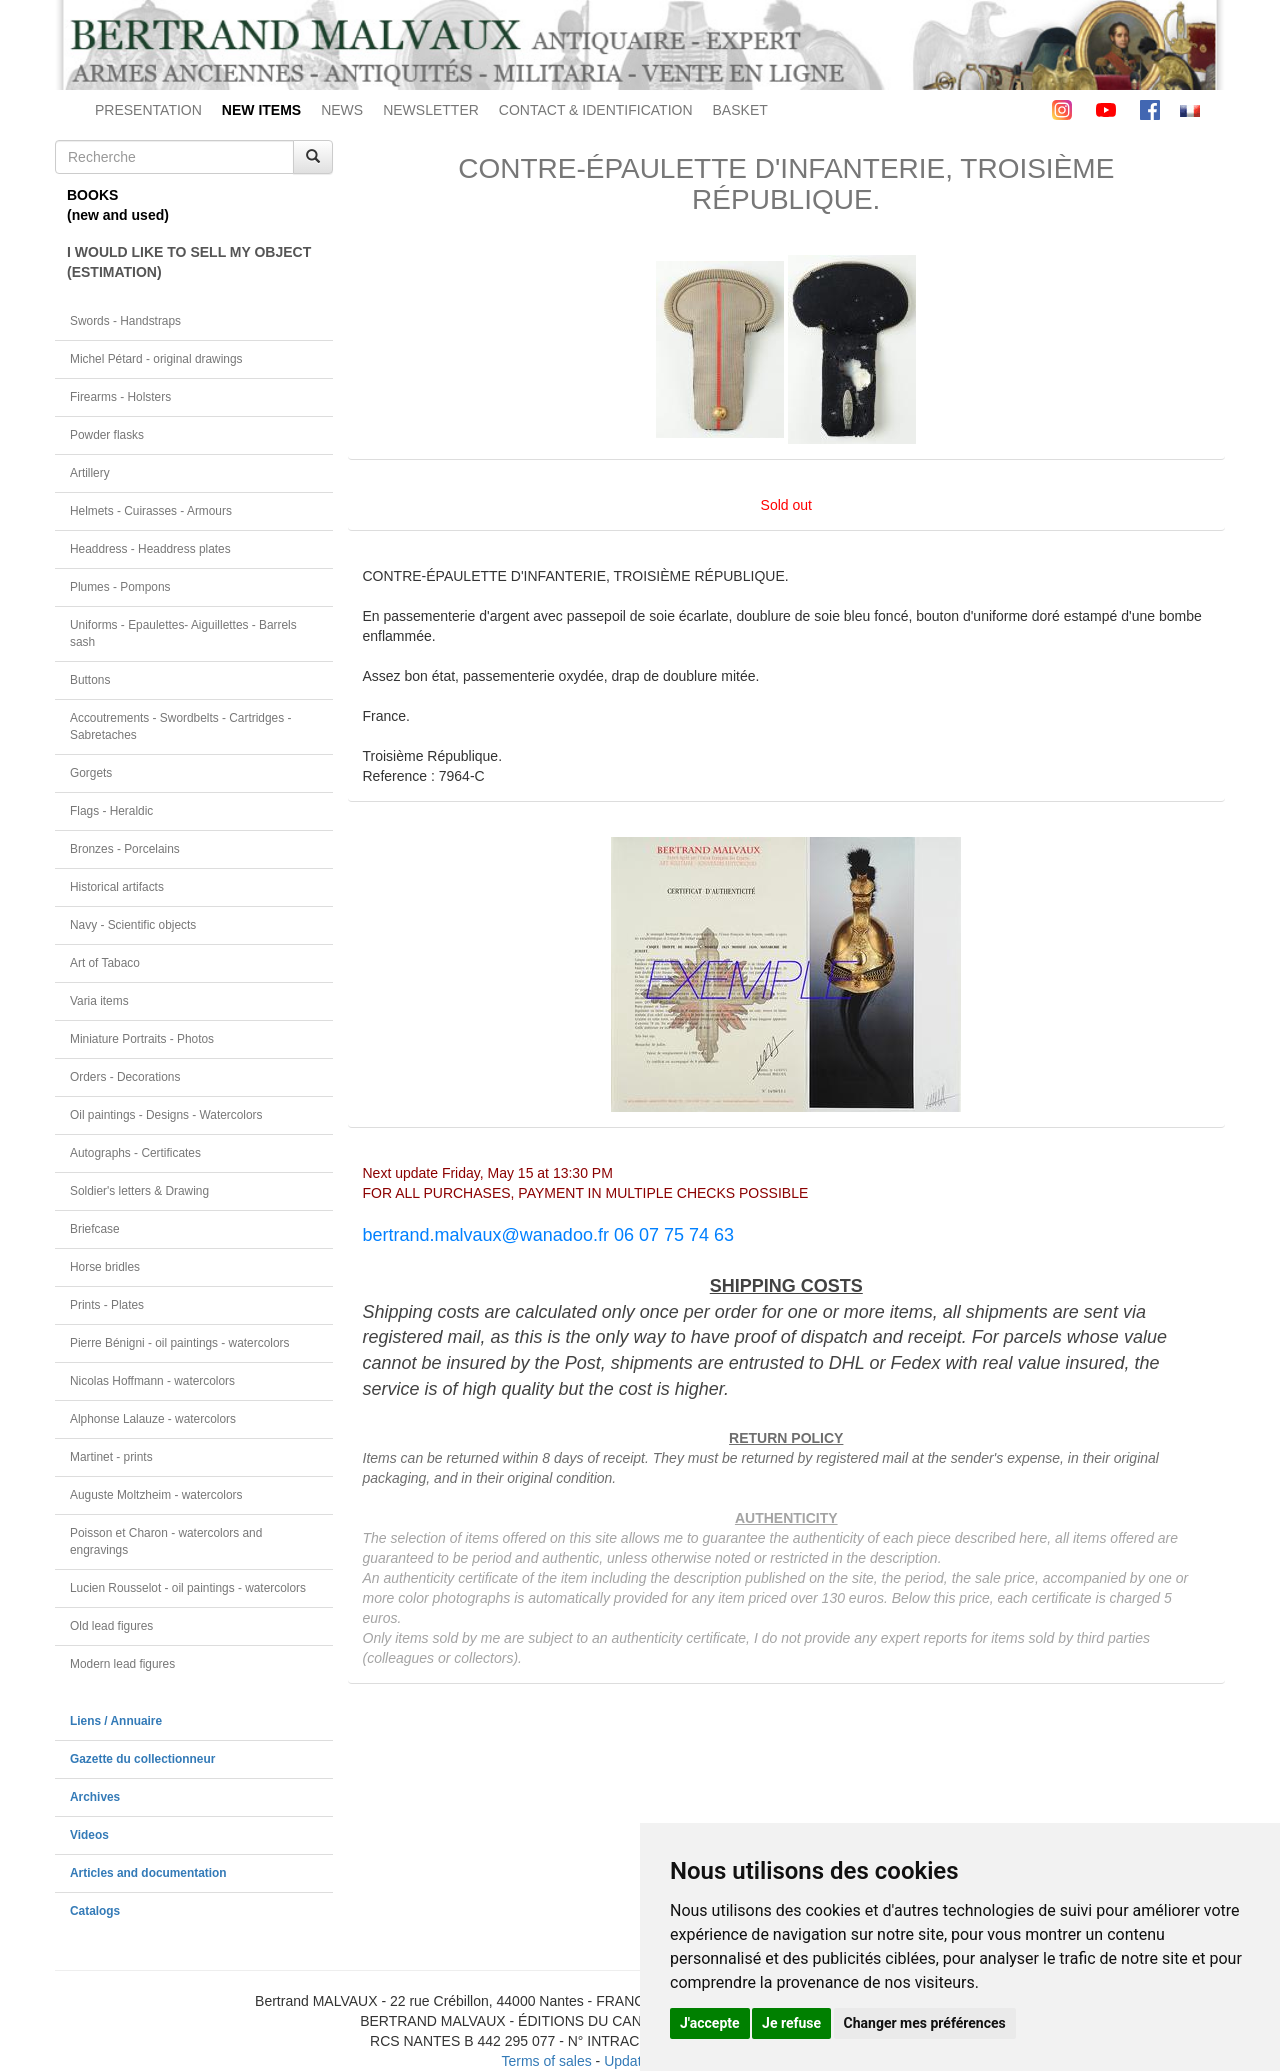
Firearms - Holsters (120, 397)
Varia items (99, 1001)
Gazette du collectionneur (142, 1759)
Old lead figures (111, 1626)
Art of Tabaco (105, 963)
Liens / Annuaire (116, 1721)
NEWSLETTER (431, 110)
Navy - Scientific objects (133, 925)
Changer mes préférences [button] (925, 2023)
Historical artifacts (117, 887)
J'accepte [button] (710, 2023)
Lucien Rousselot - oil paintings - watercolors (188, 1588)
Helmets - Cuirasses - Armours (151, 511)
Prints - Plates (107, 1305)
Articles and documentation (148, 1873)
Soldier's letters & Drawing (139, 1191)
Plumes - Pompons (120, 587)
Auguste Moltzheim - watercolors (156, 1495)
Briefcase (95, 1229)
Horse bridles (105, 1267)
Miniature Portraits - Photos (142, 1039)
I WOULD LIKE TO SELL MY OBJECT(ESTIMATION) (189, 262)
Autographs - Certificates (135, 1153)
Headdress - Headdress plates (150, 549)
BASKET (740, 110)
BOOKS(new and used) (118, 205)
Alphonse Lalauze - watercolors (153, 1419)
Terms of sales (546, 2061)
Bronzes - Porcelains (125, 849)
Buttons (90, 680)
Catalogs (95, 1911)
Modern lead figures (122, 1664)
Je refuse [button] (791, 2023)
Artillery (90, 473)
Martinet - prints (111, 1457)
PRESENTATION (148, 110)
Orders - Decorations (125, 1077)
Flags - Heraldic (111, 811)
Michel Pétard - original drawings (156, 359)
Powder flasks (107, 435)
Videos (89, 1835)
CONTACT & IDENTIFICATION (596, 110)
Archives (95, 1797)
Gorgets (91, 773)
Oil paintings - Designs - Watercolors (166, 1115)
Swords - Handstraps (125, 321)
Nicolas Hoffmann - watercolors (152, 1381)
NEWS (342, 110)
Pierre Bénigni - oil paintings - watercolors (179, 1343)
